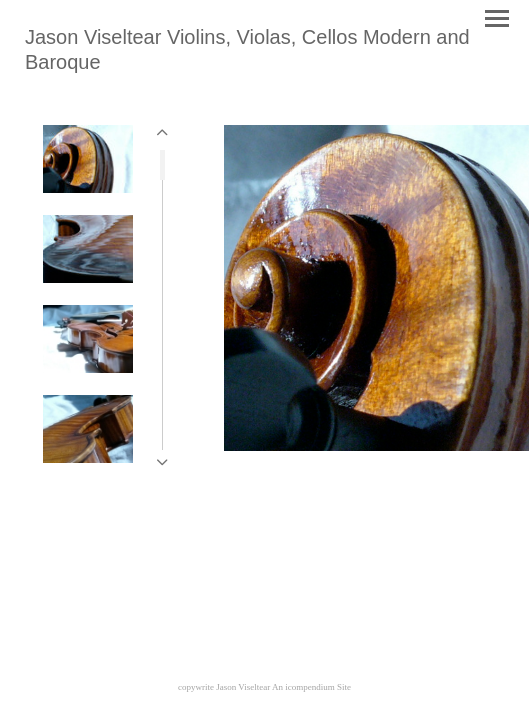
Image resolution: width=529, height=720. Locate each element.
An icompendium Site (311, 687)
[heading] (264, 64)
